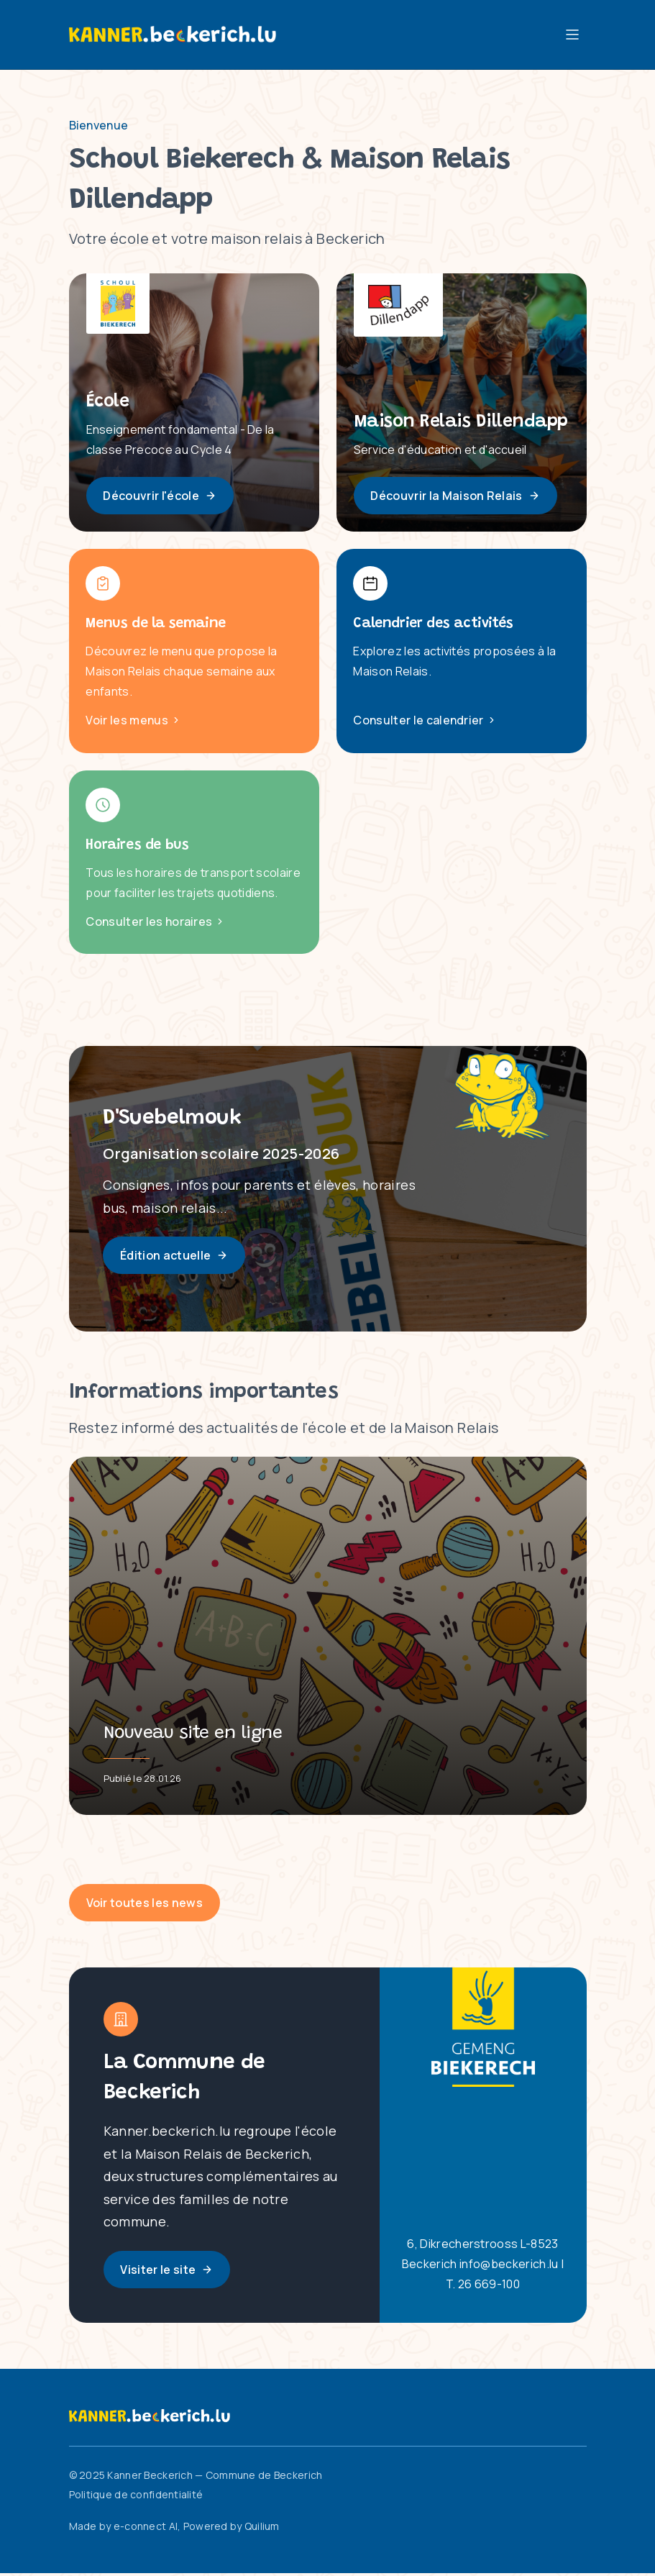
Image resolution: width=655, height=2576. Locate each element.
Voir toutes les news (144, 1905)
